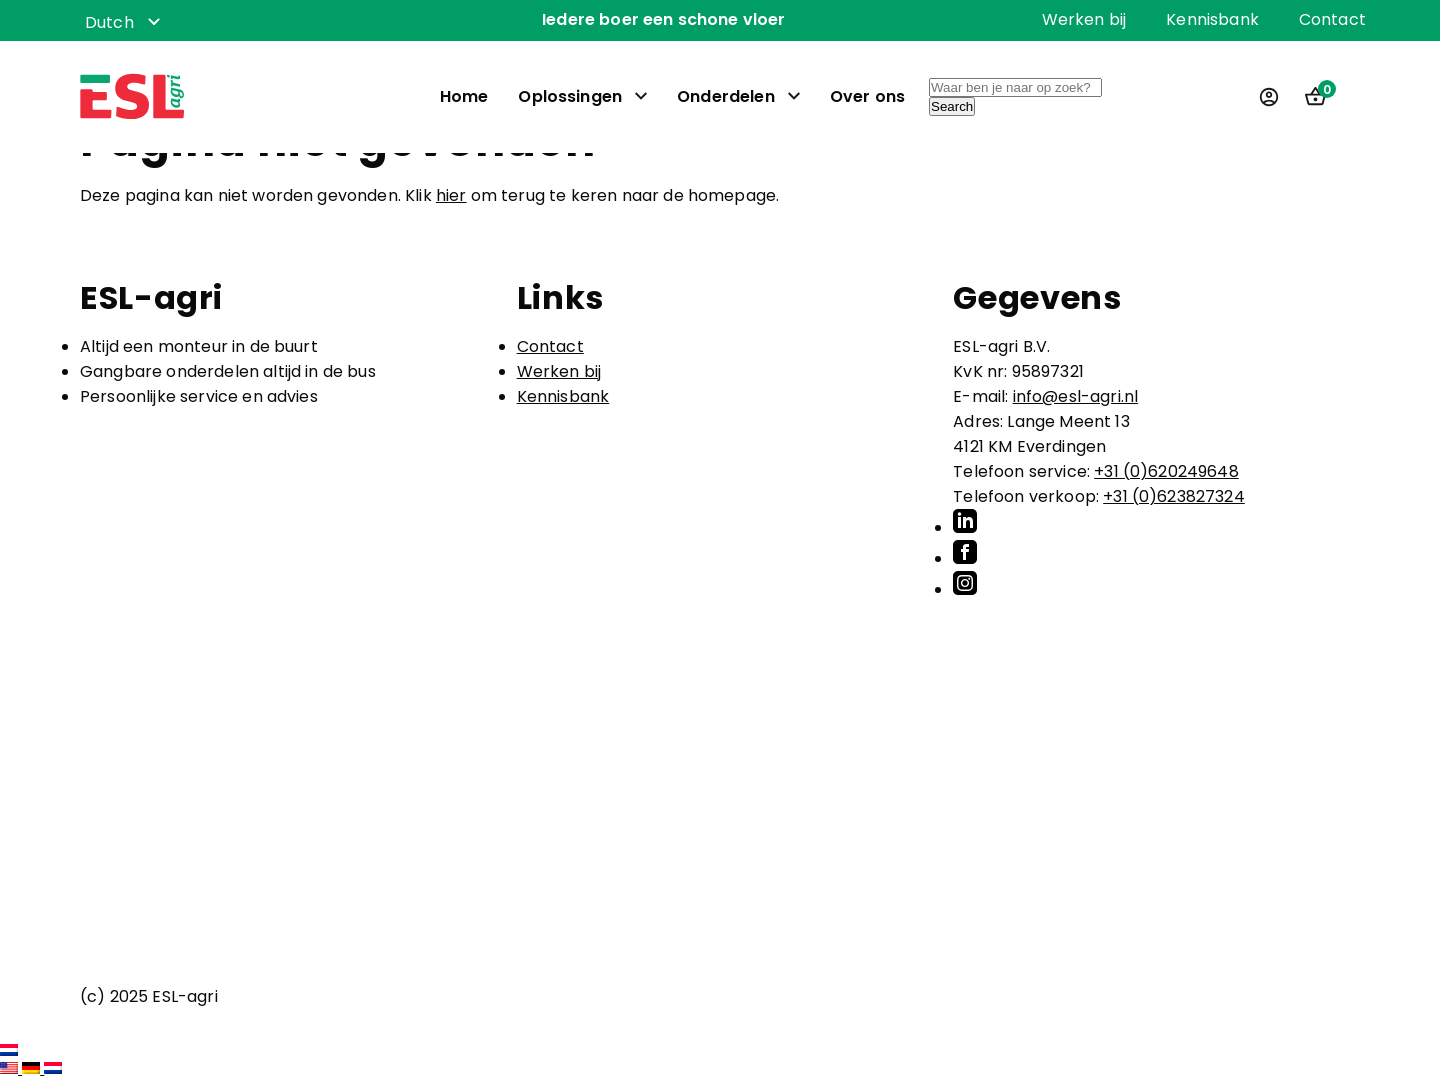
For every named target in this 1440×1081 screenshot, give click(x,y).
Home (464, 97)
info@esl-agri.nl (1076, 396)
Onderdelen (726, 97)
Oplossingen (570, 97)
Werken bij (1084, 19)
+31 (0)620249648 (1166, 471)
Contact (1332, 19)
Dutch (109, 22)
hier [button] (451, 195)
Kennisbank (1212, 19)
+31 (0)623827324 (1174, 496)
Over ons (867, 97)
